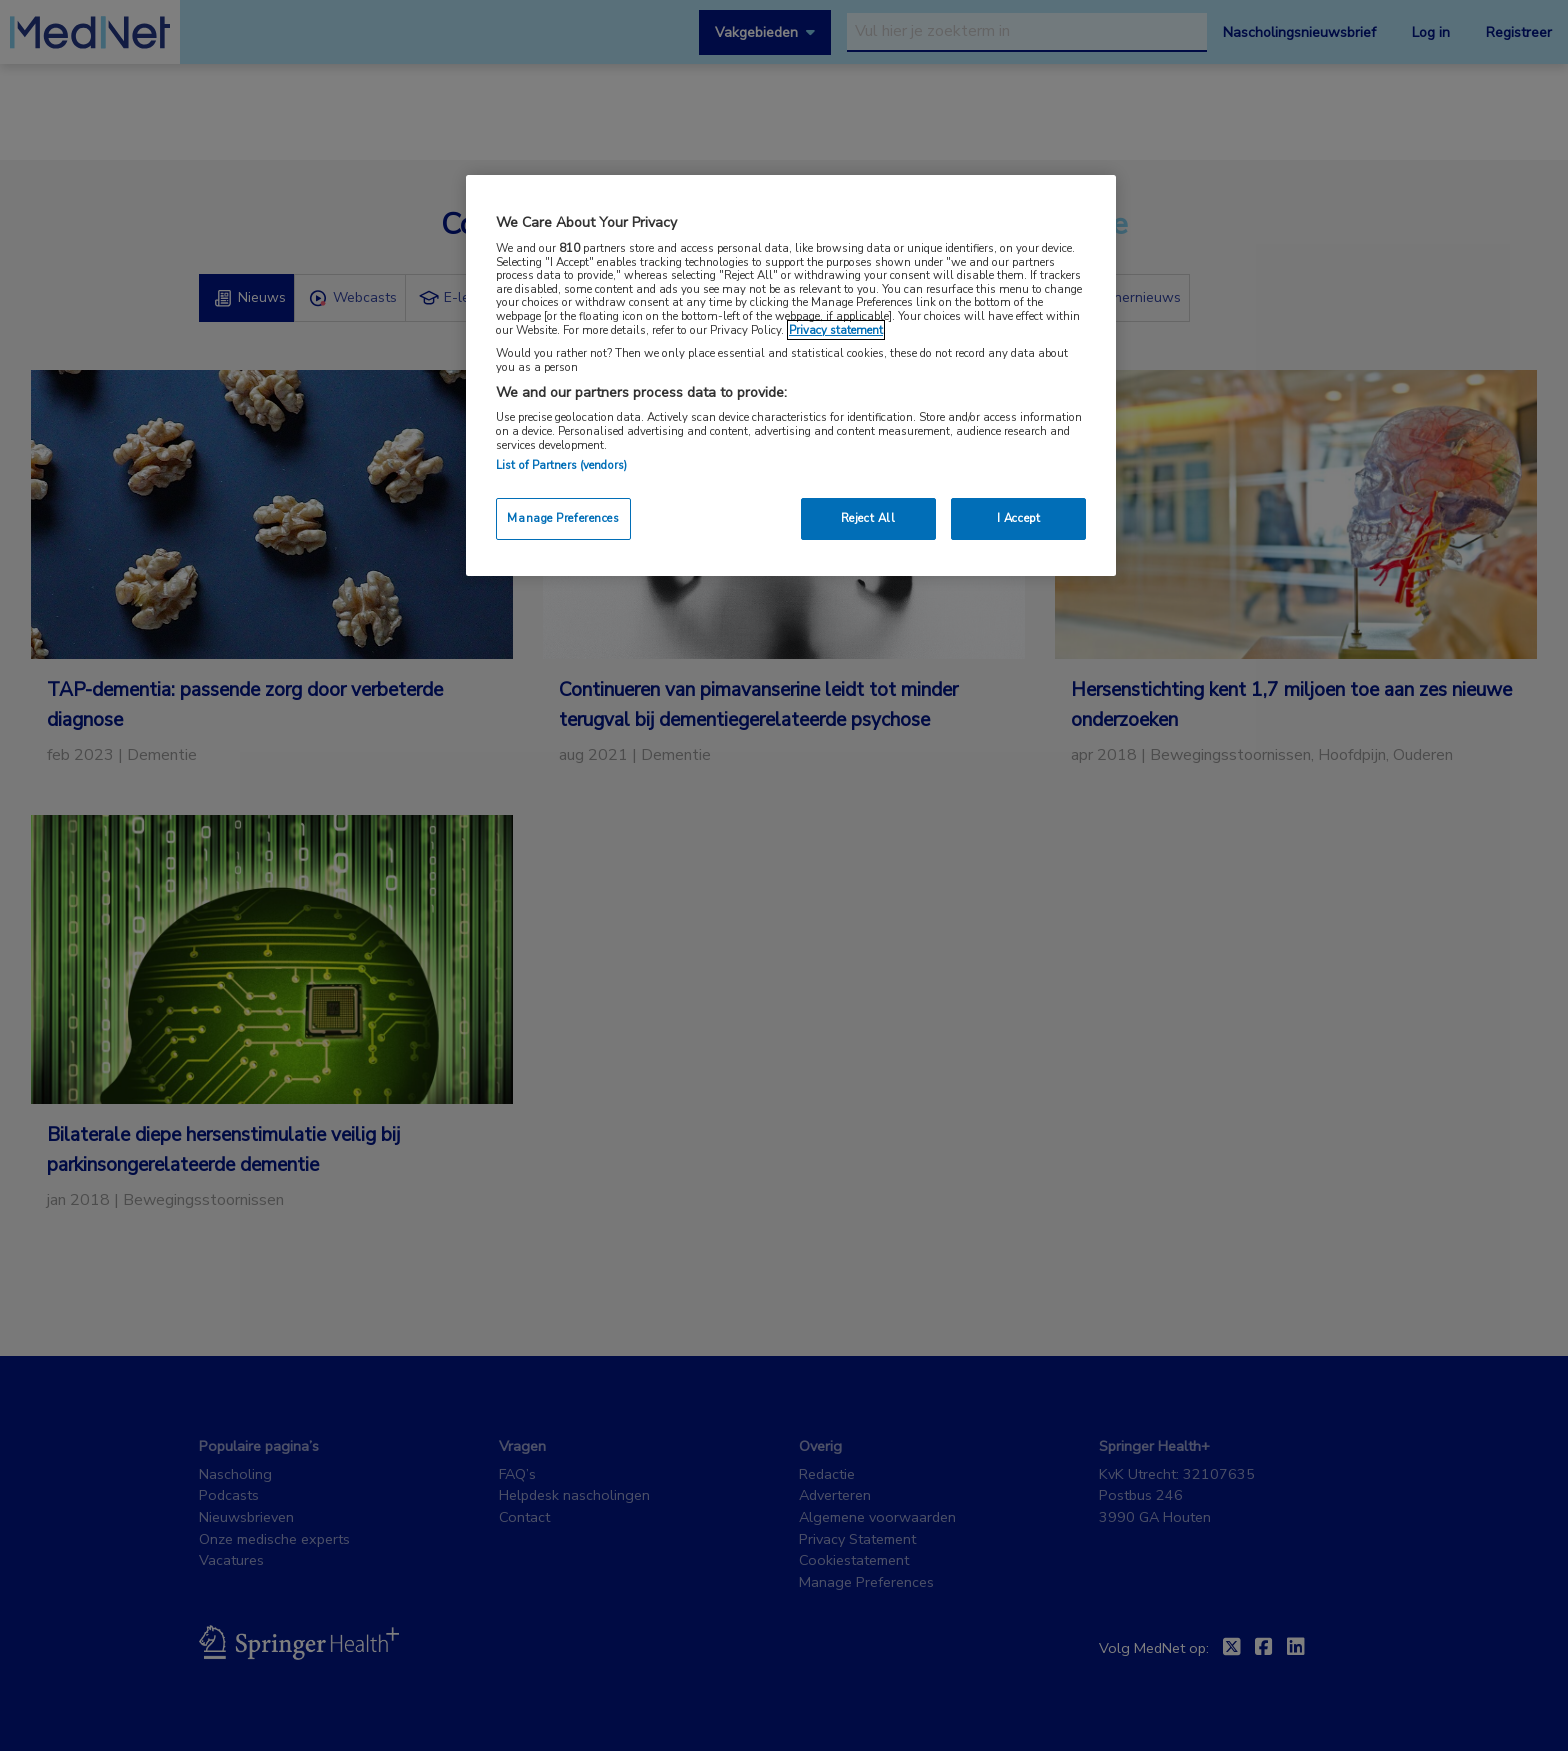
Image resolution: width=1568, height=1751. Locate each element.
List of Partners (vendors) (561, 465)
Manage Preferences (563, 518)
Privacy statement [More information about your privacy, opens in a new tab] (836, 330)
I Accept (1019, 518)
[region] (791, 375)
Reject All (868, 518)
